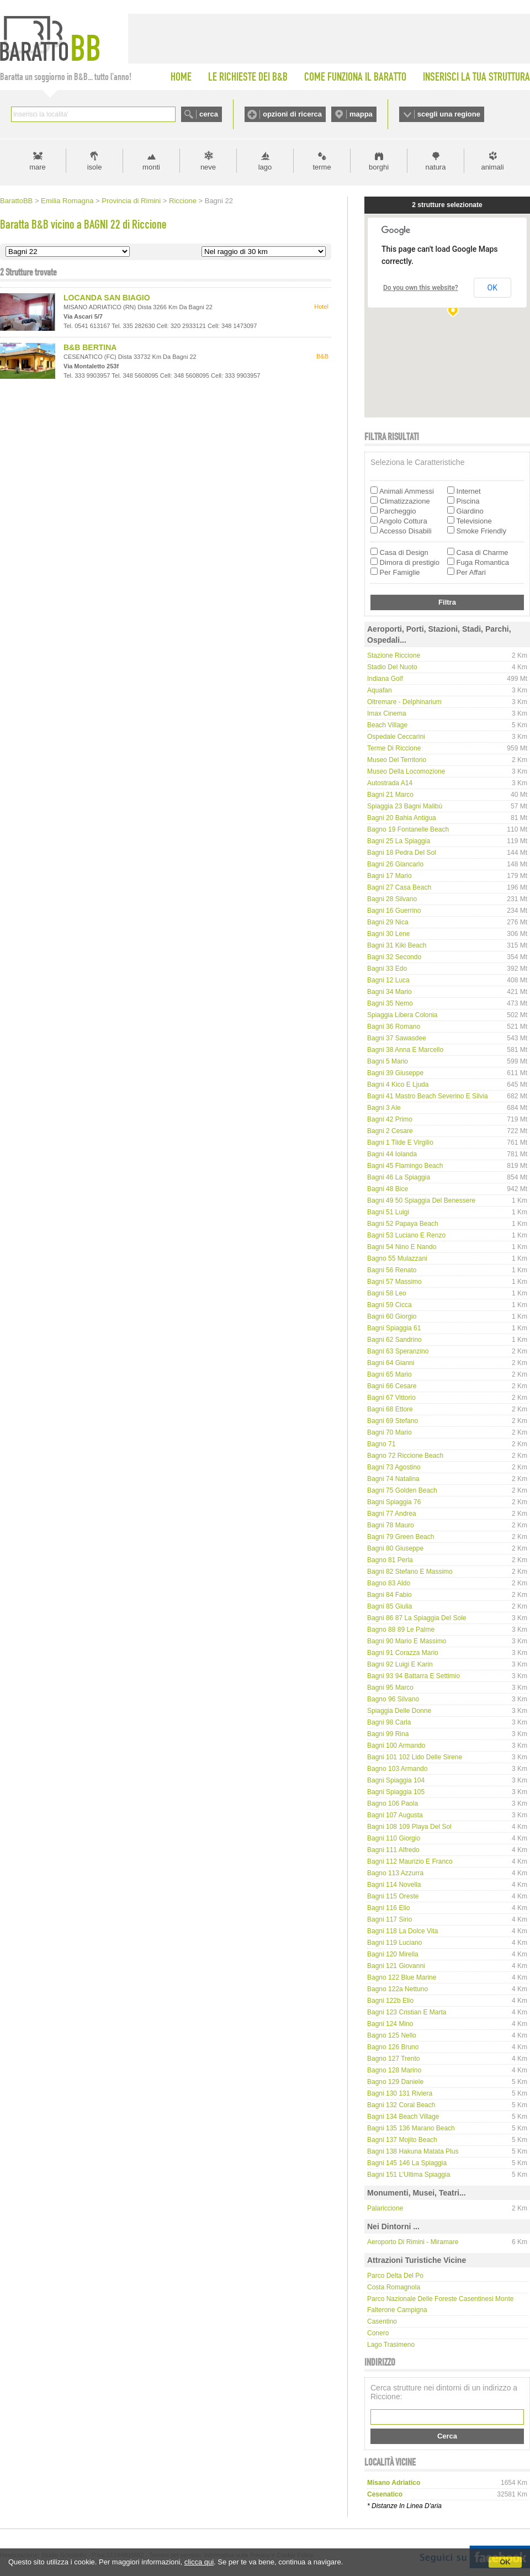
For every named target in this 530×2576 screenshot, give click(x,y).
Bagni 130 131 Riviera (399, 2093)
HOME (181, 77)
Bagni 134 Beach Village (403, 2116)
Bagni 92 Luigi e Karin (400, 1664)
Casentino (382, 2321)
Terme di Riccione (394, 748)
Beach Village (387, 725)
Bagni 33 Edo (387, 968)
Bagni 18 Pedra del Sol (401, 852)
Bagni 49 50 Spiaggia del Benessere (421, 1200)
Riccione (183, 201)
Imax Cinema (386, 713)
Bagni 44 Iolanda (392, 1154)
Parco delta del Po (395, 2275)
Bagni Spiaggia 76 (394, 1502)
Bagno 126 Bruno (392, 2047)
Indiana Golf (385, 679)
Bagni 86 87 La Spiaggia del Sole (416, 1618)
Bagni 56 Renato (391, 1270)
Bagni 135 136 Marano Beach (411, 2128)
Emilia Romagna (67, 201)
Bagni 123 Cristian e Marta (406, 2012)
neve (208, 167)
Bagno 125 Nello (391, 2035)
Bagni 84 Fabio (389, 1595)
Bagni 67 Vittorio (391, 1397)
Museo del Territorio (396, 760)
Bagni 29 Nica (388, 922)
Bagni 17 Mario (389, 876)
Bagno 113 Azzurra (395, 1873)
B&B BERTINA (89, 347)
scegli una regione (448, 114)
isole (94, 167)
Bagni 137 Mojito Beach (402, 2140)
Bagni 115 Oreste (392, 1896)
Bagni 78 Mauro (390, 1525)
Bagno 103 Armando (397, 1769)
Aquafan (379, 690)
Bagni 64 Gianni (390, 1363)
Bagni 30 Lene (388, 934)
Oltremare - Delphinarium (404, 702)
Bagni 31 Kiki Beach (396, 945)
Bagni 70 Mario (389, 1432)
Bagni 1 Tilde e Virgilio (400, 1142)
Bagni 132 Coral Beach (401, 2105)
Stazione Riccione (393, 655)
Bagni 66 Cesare (391, 1386)
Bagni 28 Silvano (392, 899)
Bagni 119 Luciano (394, 1942)
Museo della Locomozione (406, 771)
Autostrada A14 (389, 783)
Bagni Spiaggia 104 (396, 1780)
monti (151, 167)
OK (505, 2562)
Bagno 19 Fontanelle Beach (408, 829)
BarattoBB (16, 201)
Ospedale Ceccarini (396, 736)
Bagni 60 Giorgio (391, 1316)
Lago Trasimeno (391, 2344)
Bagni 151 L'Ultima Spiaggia (408, 2174)
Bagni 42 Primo (389, 1119)
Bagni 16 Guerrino (394, 910)
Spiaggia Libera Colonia (402, 1015)
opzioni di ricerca (292, 114)
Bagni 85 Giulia (389, 1606)
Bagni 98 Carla (389, 1722)
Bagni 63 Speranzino (397, 1351)
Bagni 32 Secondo (394, 957)
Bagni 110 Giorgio (393, 1838)
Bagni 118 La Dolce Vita (402, 1931)
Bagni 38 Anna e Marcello (405, 1050)
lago (265, 167)
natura (436, 167)
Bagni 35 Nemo (390, 1003)
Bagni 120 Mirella (392, 1954)
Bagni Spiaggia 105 (396, 1792)
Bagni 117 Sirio (389, 1919)
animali (492, 167)
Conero (378, 2333)
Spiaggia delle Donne (399, 1711)
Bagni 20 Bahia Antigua (401, 818)
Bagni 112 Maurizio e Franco (410, 1861)
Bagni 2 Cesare (390, 1131)
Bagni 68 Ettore (390, 1409)
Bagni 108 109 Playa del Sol (409, 1827)
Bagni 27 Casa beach (399, 887)
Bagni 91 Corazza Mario (402, 1653)
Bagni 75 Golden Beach (402, 1490)
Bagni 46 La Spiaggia (398, 1177)
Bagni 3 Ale (384, 1108)
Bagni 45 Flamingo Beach (405, 1166)
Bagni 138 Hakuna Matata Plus (412, 2151)
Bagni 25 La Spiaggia (398, 841)
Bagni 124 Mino (390, 2024)
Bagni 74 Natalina (393, 1479)
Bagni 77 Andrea (391, 1513)
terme (321, 167)
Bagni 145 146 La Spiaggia (407, 2163)
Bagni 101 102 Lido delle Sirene (414, 1757)
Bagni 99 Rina (388, 1734)
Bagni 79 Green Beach (400, 1537)
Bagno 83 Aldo (388, 1583)
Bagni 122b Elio (390, 2000)
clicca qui (199, 2562)
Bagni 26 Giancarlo (395, 864)
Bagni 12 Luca (388, 980)
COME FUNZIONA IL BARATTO (355, 77)
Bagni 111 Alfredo (393, 1850)
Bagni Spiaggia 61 (394, 1328)
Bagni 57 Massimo (394, 1282)
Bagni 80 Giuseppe (395, 1548)
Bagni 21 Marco (390, 794)
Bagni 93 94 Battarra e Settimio (413, 1676)
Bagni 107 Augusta (395, 1815)
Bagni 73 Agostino (394, 1467)
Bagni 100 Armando (396, 1745)
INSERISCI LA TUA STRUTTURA (476, 77)
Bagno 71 (381, 1444)
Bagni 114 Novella (394, 1885)
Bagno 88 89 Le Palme (400, 1629)
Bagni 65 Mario (389, 1374)
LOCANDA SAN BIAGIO (106, 297)
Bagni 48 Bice (387, 1189)
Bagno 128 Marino (394, 2070)
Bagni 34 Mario (389, 992)
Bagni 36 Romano (393, 1026)
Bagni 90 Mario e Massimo (406, 1641)
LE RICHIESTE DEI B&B (248, 77)
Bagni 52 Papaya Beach (402, 1224)
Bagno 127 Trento (393, 2058)
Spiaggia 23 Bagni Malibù (404, 806)
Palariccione (385, 2208)
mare (37, 167)
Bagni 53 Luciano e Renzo (406, 1235)
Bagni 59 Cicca (389, 1305)
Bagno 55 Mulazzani (397, 1258)
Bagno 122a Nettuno (397, 1989)
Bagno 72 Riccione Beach (405, 1455)
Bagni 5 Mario (387, 1061)
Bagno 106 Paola (392, 1803)
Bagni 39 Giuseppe (395, 1073)
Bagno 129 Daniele (395, 2082)
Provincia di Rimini (131, 201)
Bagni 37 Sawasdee (396, 1038)
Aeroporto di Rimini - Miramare (412, 2242)
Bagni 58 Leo (386, 1293)
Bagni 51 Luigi (388, 1212)
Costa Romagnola (393, 2287)
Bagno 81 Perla (390, 1560)
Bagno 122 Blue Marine (401, 1977)
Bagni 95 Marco (390, 1687)
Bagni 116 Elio (388, 1908)
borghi (379, 167)
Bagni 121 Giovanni (396, 1966)
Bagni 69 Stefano (392, 1421)
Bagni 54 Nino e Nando (401, 1247)
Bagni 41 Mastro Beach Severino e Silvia (427, 1096)
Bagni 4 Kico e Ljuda (397, 1084)
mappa (361, 114)
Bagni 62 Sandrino (394, 1339)
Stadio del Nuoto (392, 667)
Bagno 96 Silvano (393, 1699)
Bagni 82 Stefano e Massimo (410, 1571)
